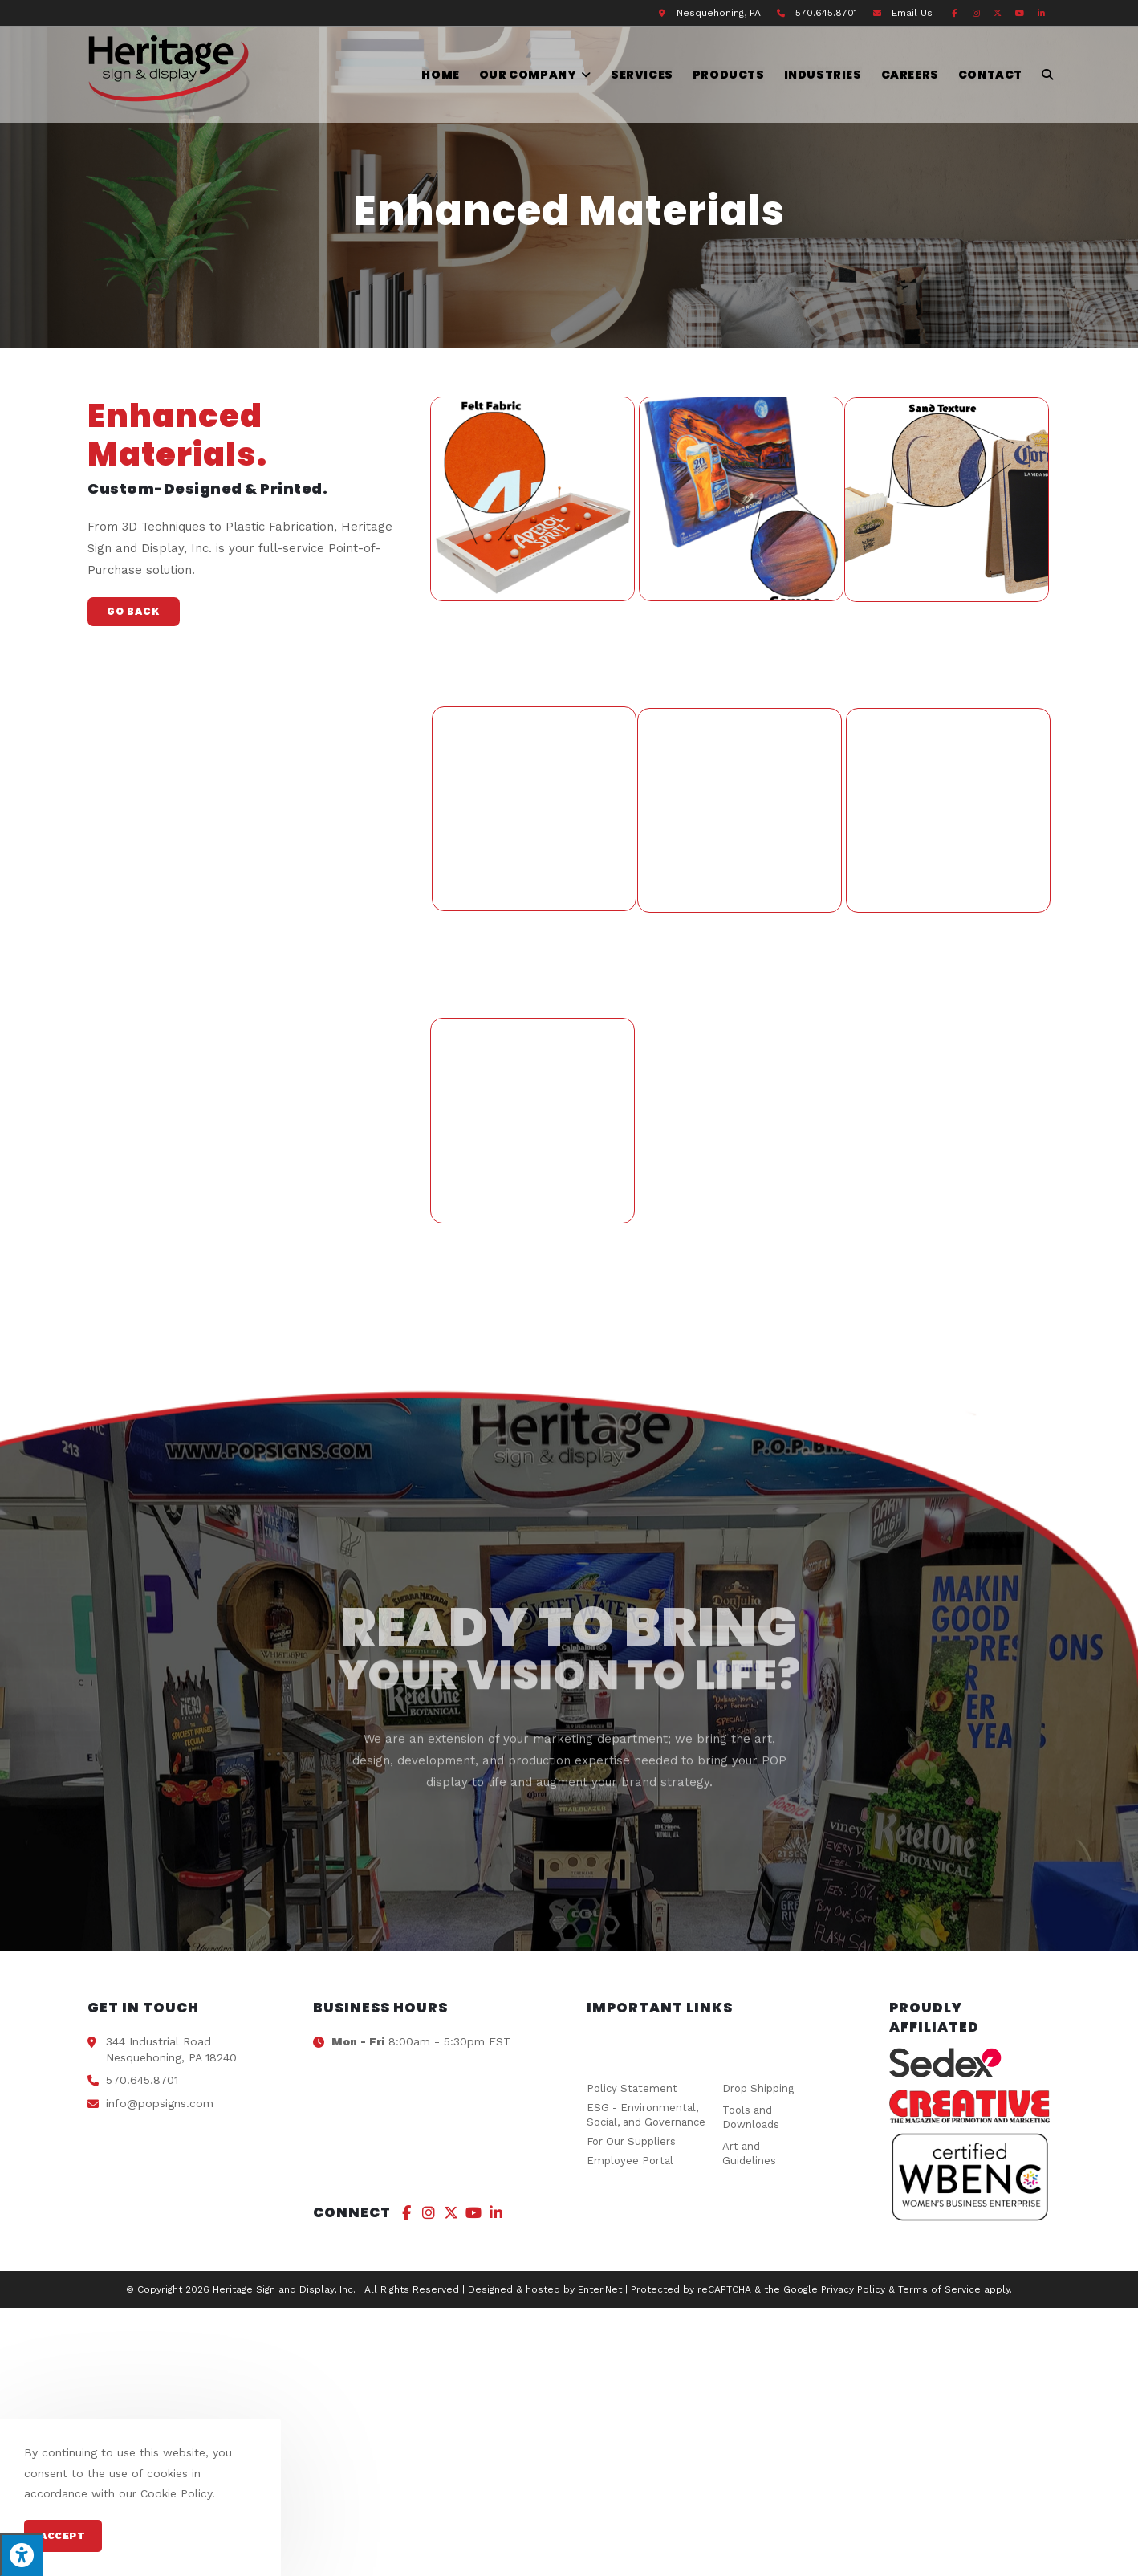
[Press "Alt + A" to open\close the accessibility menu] (21, 2554)
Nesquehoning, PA (719, 12)
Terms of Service (939, 2289)
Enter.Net (600, 2289)
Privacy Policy (853, 2289)
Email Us (912, 12)
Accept (63, 2535)
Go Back (134, 611)
